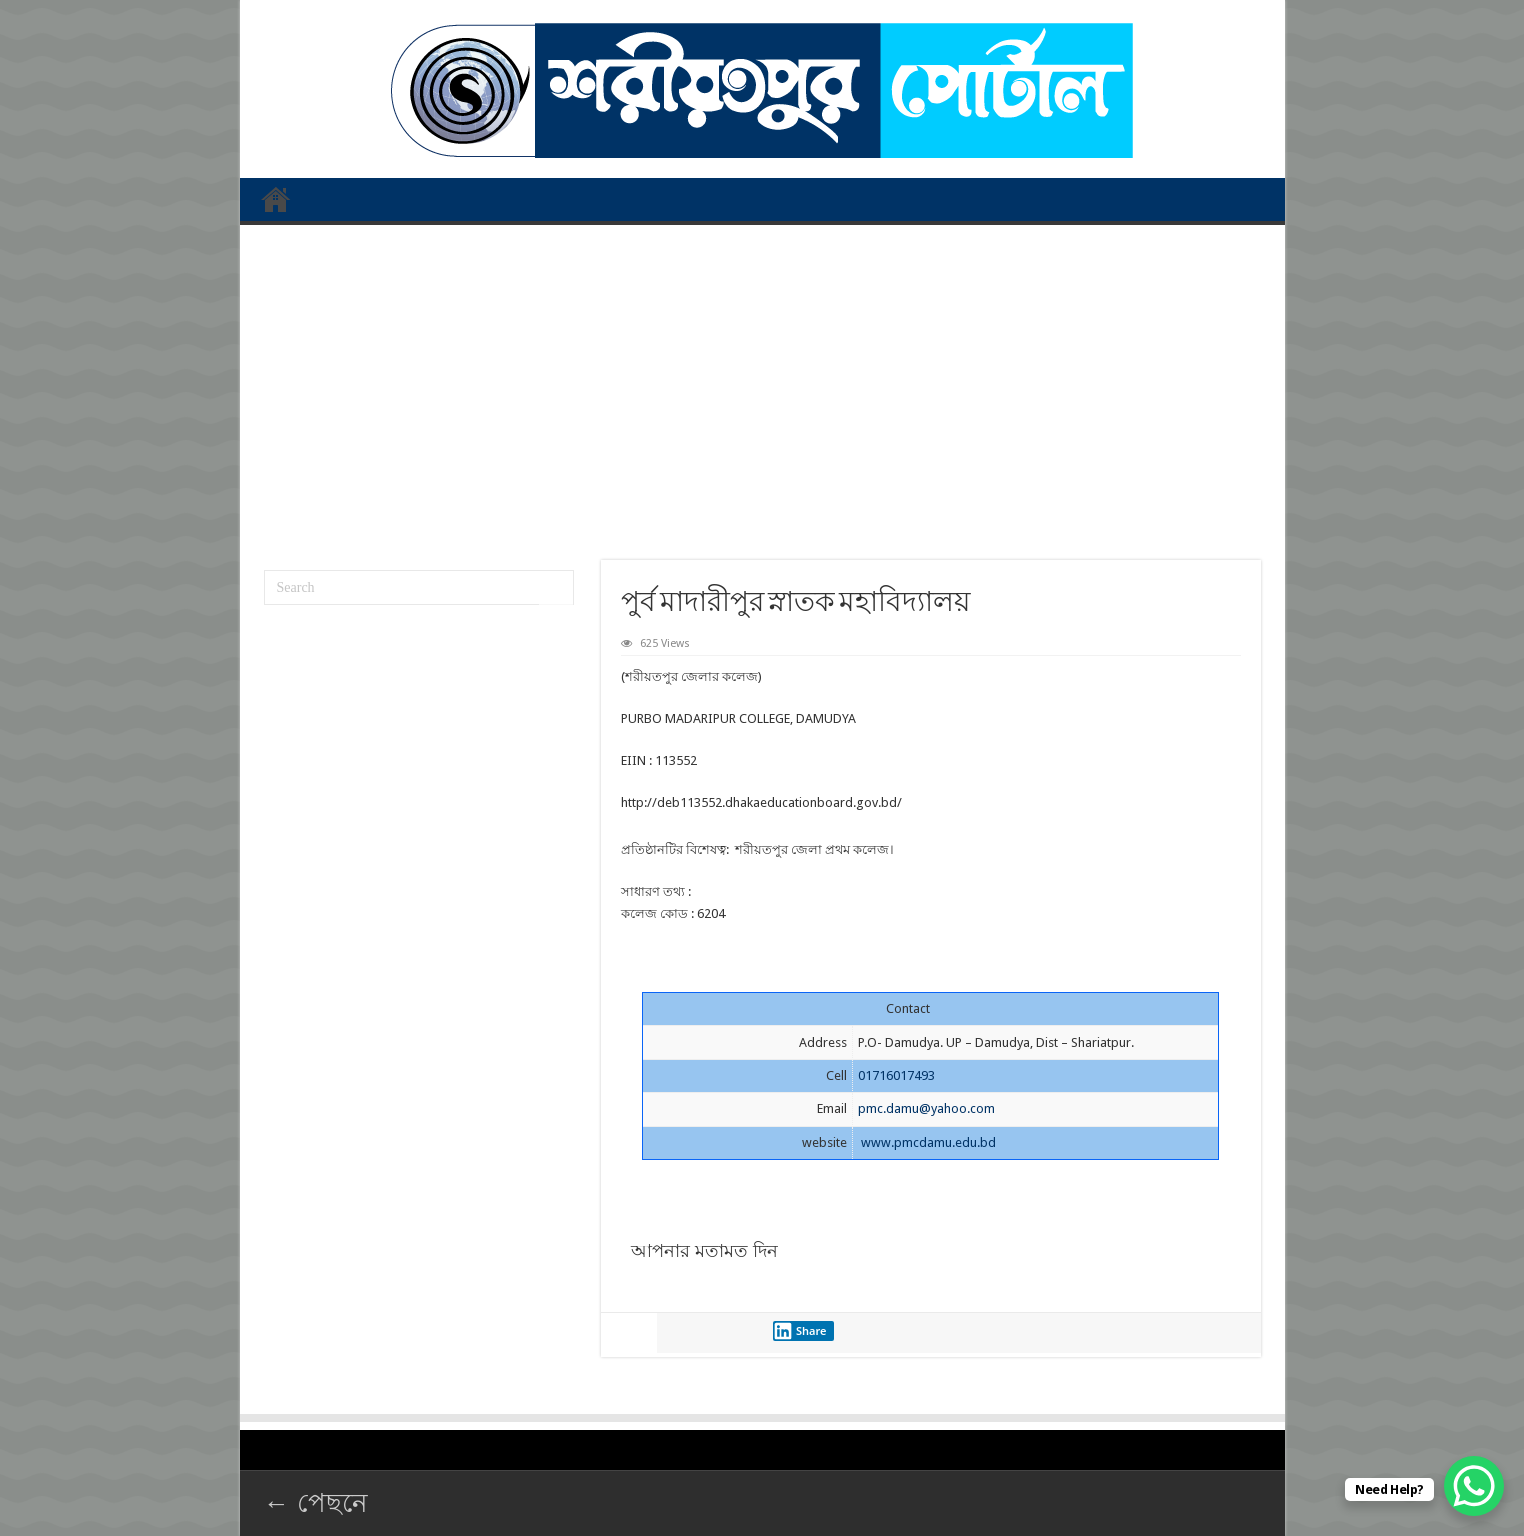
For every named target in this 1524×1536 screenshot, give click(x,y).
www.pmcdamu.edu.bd (928, 1142)
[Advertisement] (762, 385)
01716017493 (896, 1075)
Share (800, 1331)
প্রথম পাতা (276, 199)
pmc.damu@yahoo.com (926, 1108)
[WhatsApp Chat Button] (1474, 1486)
